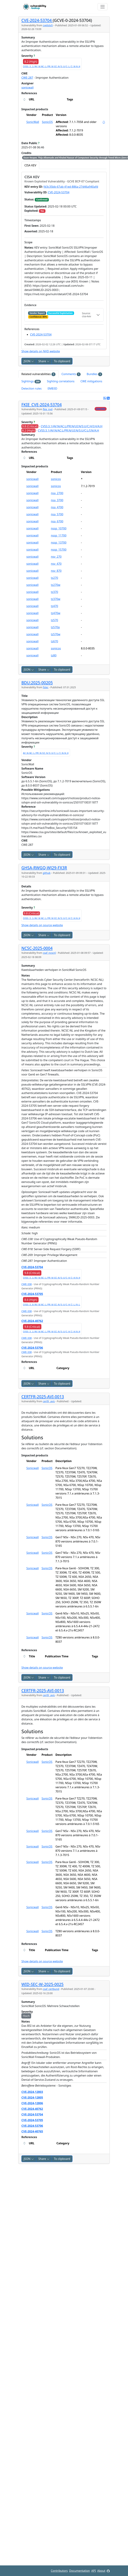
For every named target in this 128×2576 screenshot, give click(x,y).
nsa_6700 (57, 521)
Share (44, 361)
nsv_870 (56, 571)
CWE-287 (27, 78)
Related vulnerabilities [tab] (38, 374)
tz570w (55, 634)
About (101, 2571)
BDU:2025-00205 (37, 682)
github (46, 873)
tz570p (55, 627)
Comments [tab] (71, 374)
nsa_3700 (57, 500)
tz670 (54, 641)
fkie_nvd (47, 409)
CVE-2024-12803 (32, 2092)
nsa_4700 (57, 507)
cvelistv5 (48, 25)
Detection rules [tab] (31, 388)
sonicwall (27, 87)
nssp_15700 (58, 550)
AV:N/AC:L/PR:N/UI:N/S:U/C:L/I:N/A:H (45, 753)
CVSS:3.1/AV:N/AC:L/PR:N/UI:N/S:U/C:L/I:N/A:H (51, 66)
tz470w (55, 613)
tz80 (54, 655)
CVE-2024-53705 (32, 1294)
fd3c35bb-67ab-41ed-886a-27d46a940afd (70, 187)
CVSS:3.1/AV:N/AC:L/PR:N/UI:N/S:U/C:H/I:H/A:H (71, 426)
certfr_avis (49, 1401)
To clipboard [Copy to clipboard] (62, 361)
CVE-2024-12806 (32, 2103)
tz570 (54, 620)
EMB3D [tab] (52, 388)
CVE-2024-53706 (32, 1348)
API (93, 2571)
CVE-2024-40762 (32, 1321)
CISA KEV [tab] (30, 165)
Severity (28, 56)
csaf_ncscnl (49, 952)
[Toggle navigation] (102, 6)
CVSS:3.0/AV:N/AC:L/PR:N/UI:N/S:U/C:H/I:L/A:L (51, 1305)
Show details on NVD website (40, 351)
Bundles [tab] (94, 374)
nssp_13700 (58, 542)
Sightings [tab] (31, 381)
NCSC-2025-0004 (37, 948)
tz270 (54, 578)
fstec (45, 687)
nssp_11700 (58, 535)
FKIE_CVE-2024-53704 (41, 404)
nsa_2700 (57, 493)
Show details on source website (42, 925)
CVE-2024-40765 (32, 2131)
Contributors (59, 2571)
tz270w (55, 585)
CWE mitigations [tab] (91, 381)
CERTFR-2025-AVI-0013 (42, 1396)
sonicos (56, 479)
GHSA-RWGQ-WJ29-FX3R (44, 867)
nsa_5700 (57, 514)
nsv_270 (56, 557)
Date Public (30, 143)
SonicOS (47, 122)
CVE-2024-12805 (32, 2097)
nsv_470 (56, 564)
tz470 (54, 606)
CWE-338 (26, 1284)
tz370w (55, 599)
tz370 (54, 592)
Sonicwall (32, 1468)
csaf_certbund (51, 1989)
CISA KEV (100, 408)
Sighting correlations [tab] (60, 381)
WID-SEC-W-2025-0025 (42, 1984)
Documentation (79, 2571)
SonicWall (32, 122)
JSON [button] (29, 361)
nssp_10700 (58, 528)
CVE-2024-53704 (37, 20)
